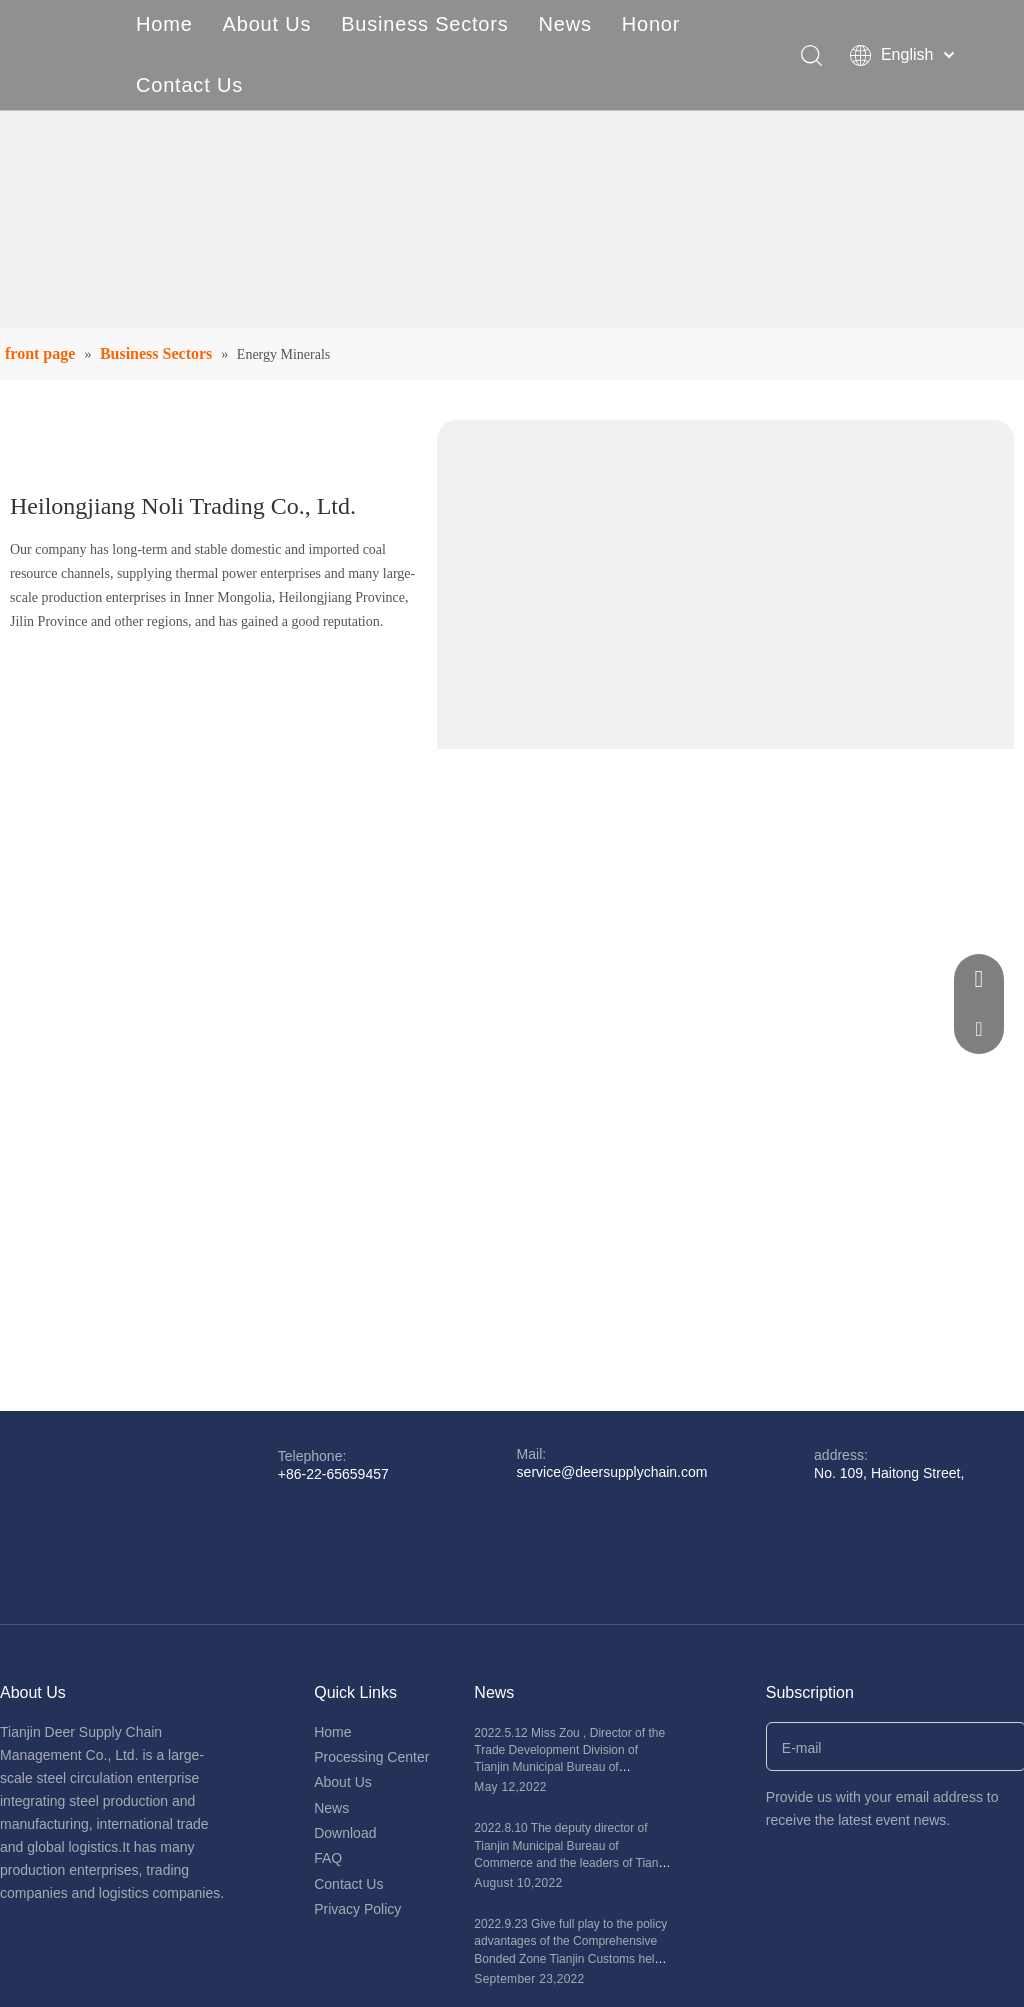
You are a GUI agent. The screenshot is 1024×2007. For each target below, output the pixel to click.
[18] (725, 708)
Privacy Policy (357, 1909)
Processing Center (371, 1757)
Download (345, 1833)
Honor (651, 24)
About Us (267, 24)
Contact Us (189, 85)
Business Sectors (424, 24)
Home (164, 24)
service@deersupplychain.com (612, 1472)
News (565, 24)
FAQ (328, 1858)
